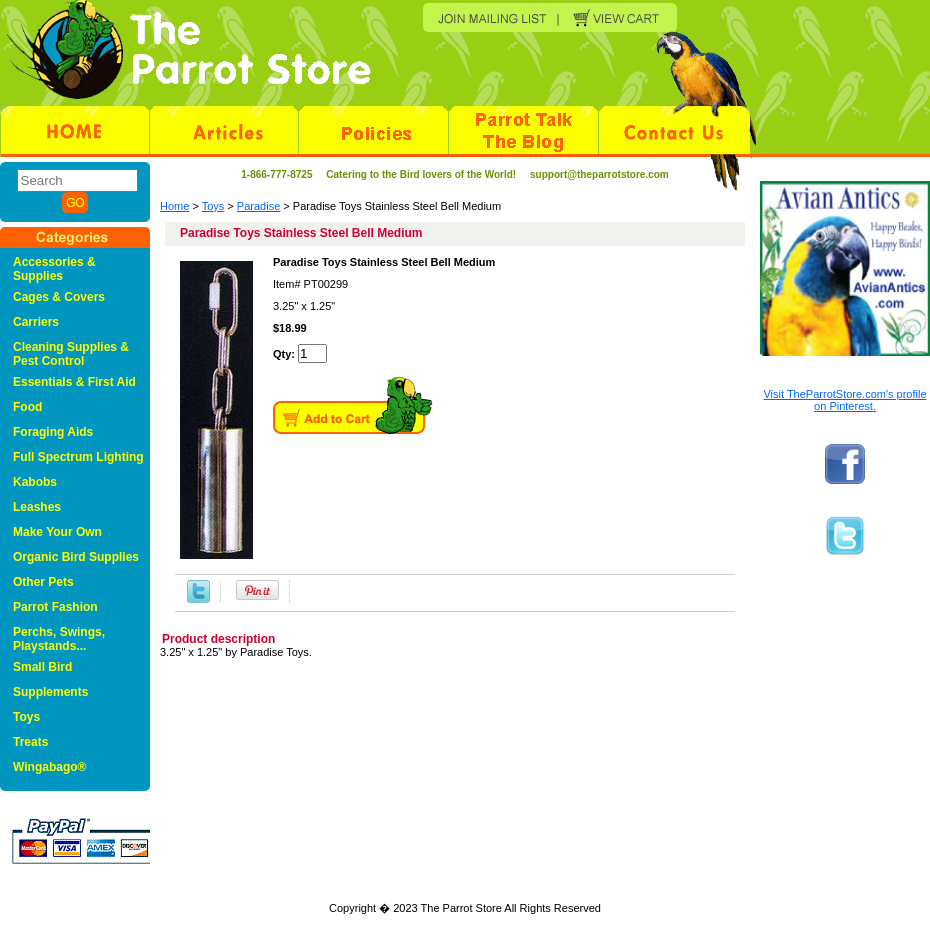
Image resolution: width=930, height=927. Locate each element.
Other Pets (43, 582)
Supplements (50, 692)
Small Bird (42, 667)
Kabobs (35, 482)
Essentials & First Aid (74, 382)
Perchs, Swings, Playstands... (59, 639)
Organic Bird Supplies (76, 557)
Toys (213, 206)
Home (174, 206)
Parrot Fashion (55, 607)
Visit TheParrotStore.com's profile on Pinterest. (844, 400)
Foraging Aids (53, 432)
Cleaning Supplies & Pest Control (71, 354)
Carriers (36, 322)
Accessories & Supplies (54, 269)
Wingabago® (49, 767)
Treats (30, 742)
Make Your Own (57, 532)
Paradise (258, 206)
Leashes (37, 507)
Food (27, 407)
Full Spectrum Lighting (78, 457)
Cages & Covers (59, 297)
